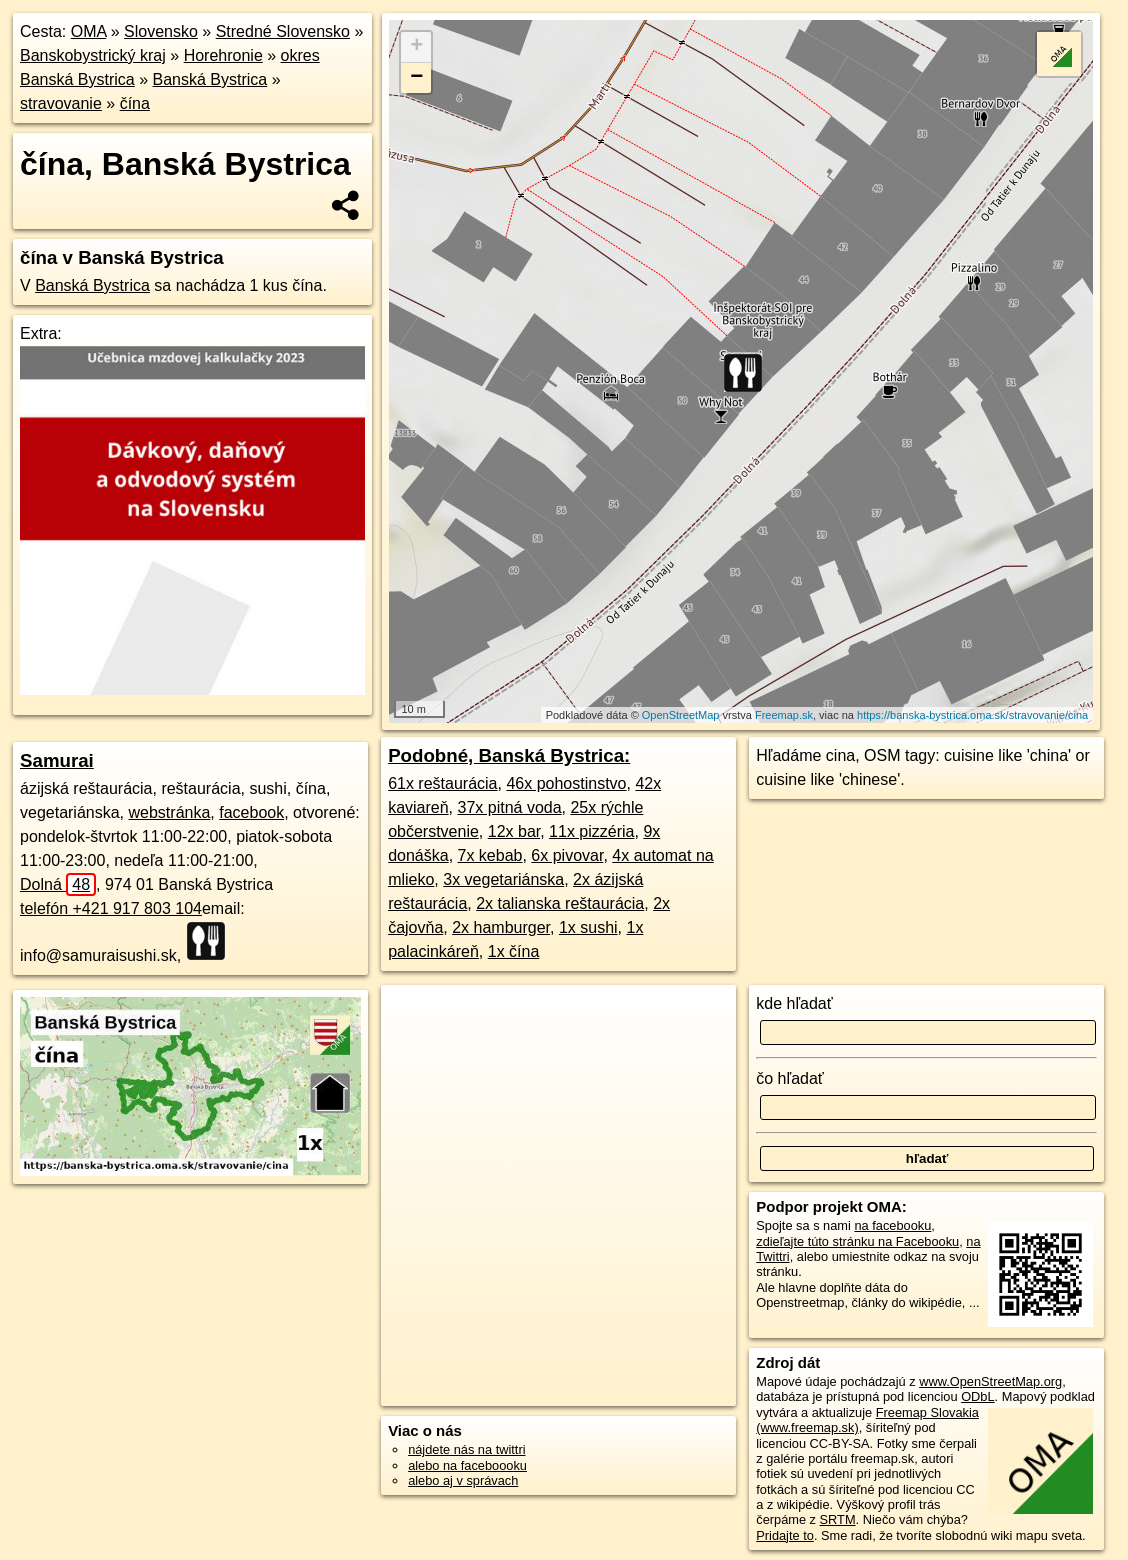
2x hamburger (501, 927)
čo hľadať (790, 1078)
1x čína (514, 951)
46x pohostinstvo (566, 783)
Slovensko (161, 31)
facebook (251, 812)
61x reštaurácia (442, 783)
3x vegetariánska (503, 879)
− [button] (416, 78)
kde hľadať (794, 1003)
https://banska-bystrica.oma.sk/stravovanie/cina (972, 715)
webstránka (170, 812)
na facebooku (892, 1225)
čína (135, 103)
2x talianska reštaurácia (560, 903)
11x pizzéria (591, 831)
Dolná (58, 884)
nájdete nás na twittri (466, 1449)
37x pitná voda (510, 807)
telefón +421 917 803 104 (111, 908)
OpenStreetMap (681, 715)
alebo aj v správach (463, 1480)
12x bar (514, 831)
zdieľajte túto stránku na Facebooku (857, 1241)
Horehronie (223, 55)
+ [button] (416, 47)
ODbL (977, 1396)
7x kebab (490, 855)
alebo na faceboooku (467, 1465)
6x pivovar (567, 855)
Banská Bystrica (210, 79)
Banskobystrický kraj (93, 55)
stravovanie (61, 103)
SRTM (838, 1519)
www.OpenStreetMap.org (990, 1381)
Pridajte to (785, 1535)
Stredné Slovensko (283, 31)
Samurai (57, 760)
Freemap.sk (784, 715)
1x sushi (588, 927)
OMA (89, 31)
